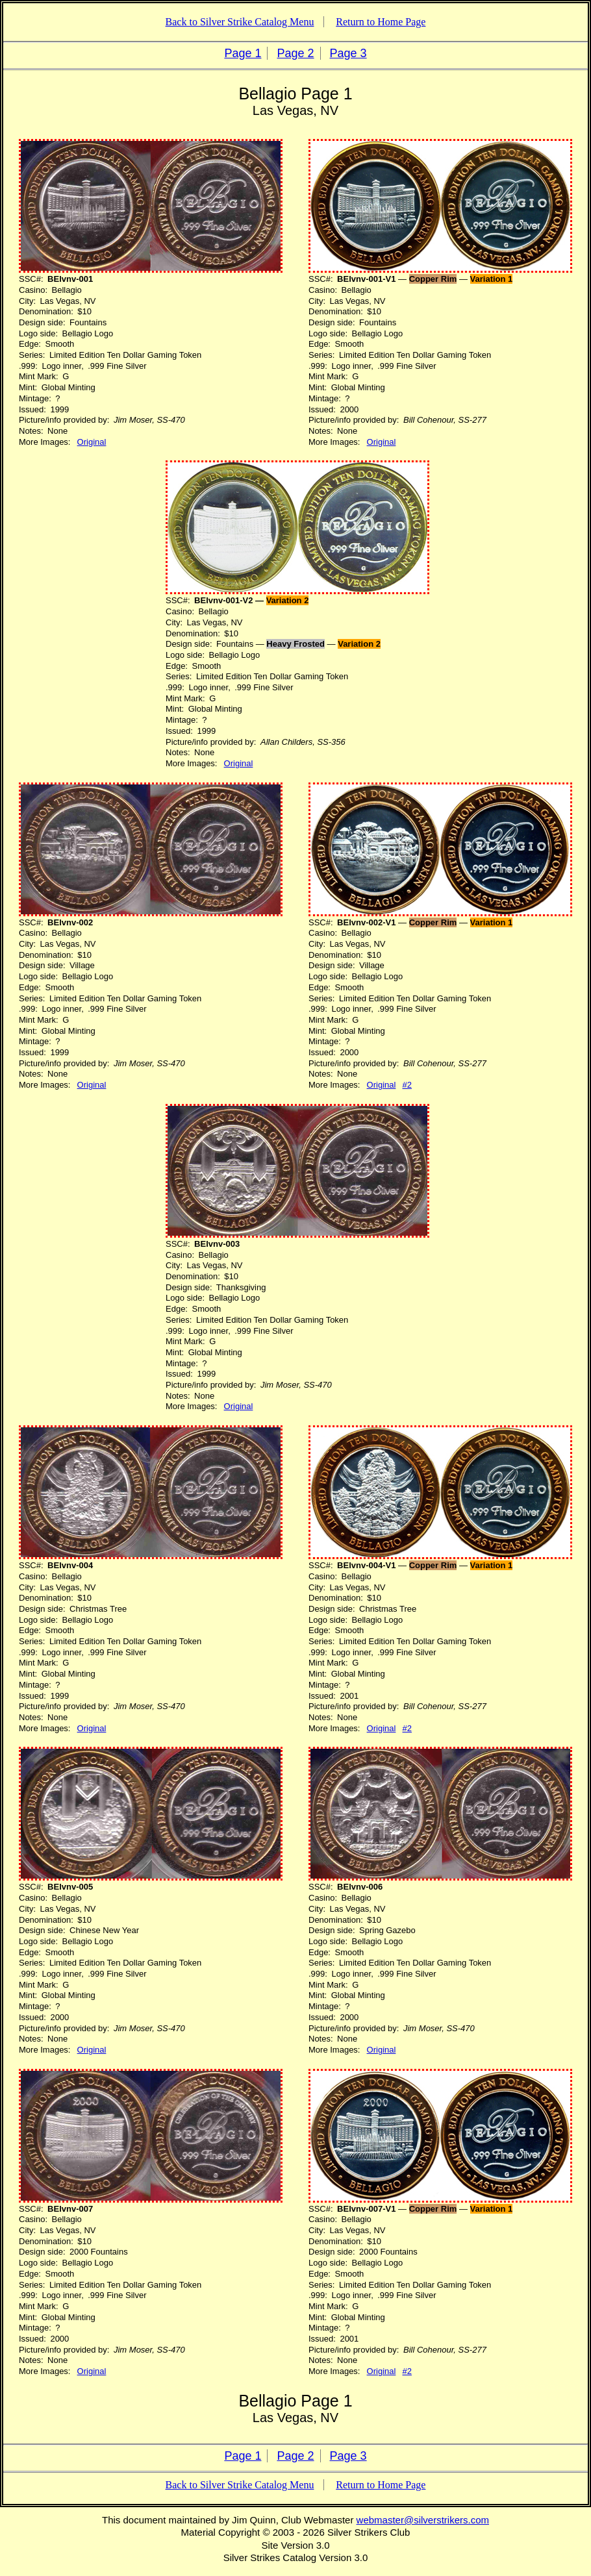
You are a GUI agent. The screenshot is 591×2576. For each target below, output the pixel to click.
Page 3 (348, 53)
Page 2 (295, 53)
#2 (407, 1085)
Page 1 (242, 53)
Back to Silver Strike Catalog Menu (240, 21)
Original (92, 442)
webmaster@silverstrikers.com (423, 2519)
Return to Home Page (380, 21)
